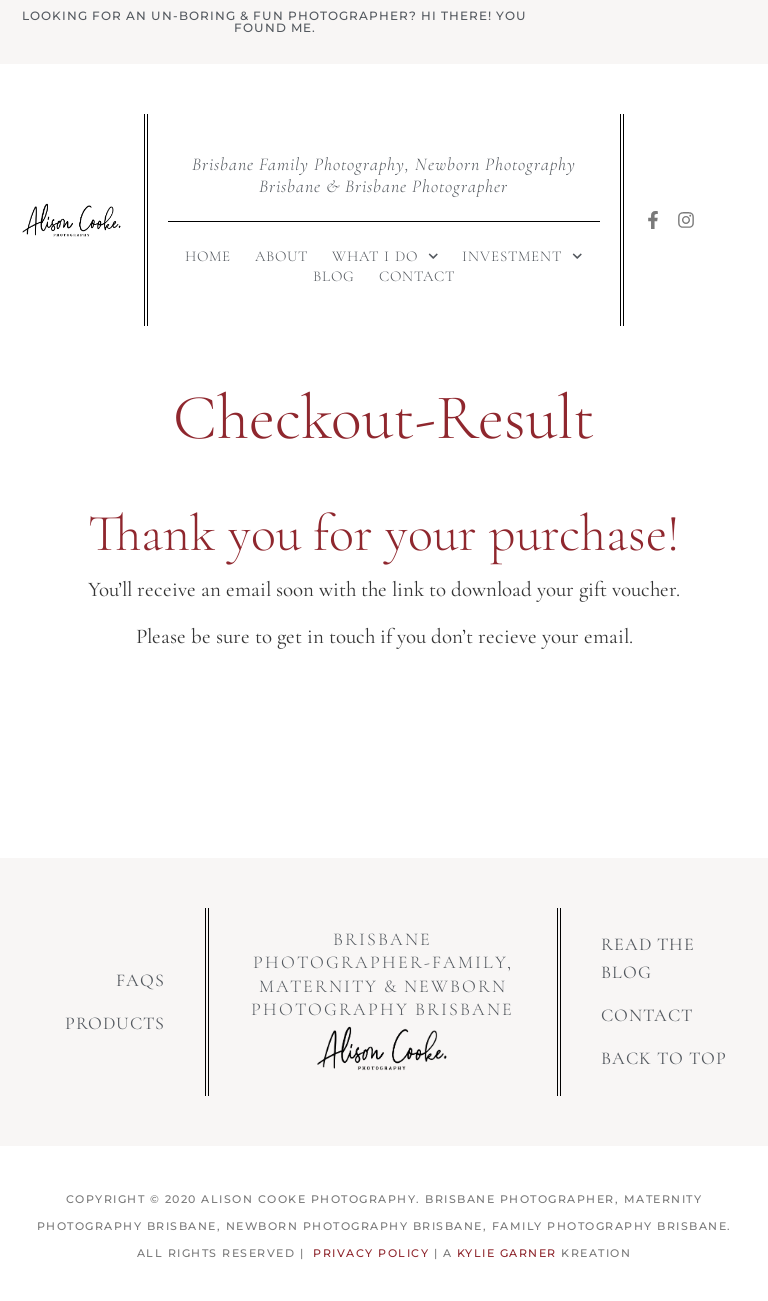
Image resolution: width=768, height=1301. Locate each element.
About (281, 256)
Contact (417, 276)
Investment (522, 256)
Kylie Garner (507, 1253)
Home (208, 256)
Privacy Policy (371, 1253)
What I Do (385, 256)
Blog (334, 276)
